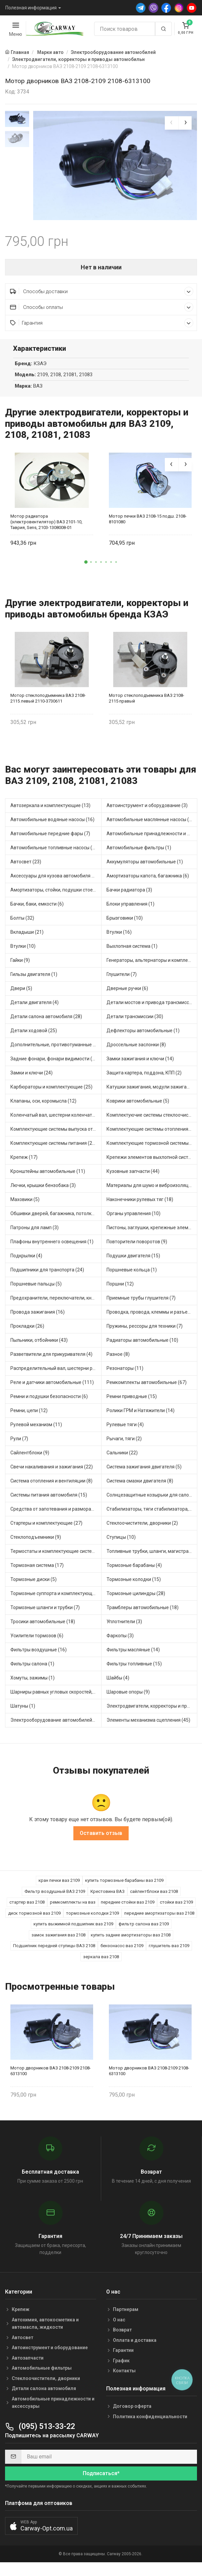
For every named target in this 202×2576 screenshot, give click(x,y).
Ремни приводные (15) (132, 1402)
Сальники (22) (122, 1459)
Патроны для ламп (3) (34, 1234)
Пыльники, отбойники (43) (39, 1346)
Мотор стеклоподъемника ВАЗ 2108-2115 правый (146, 704)
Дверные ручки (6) (127, 994)
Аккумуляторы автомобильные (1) (145, 868)
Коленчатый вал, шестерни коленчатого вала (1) (56, 1121)
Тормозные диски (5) (33, 1585)
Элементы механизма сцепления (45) (148, 1726)
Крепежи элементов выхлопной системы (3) (152, 1163)
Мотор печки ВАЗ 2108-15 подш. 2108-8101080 (148, 525)
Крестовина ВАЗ (107, 1897)
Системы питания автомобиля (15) (48, 1501)
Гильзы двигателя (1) (33, 980)
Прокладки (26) (27, 1332)
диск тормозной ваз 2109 (34, 1919)
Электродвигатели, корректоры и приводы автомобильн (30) (152, 1712)
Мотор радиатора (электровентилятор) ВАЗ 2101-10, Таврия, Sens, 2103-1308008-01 (46, 528)
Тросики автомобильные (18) (42, 1628)
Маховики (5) (25, 1205)
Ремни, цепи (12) (29, 1416)
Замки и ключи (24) (31, 1079)
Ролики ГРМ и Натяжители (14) (141, 1416)
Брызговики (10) (125, 924)
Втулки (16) (119, 938)
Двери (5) (21, 994)
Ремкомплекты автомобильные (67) (147, 1388)
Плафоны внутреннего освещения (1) (51, 1248)
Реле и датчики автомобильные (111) (52, 1388)
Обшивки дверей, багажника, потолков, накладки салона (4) (56, 1220)
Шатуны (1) (22, 1712)
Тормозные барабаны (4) (134, 1571)
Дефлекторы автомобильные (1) (143, 1037)
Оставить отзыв (101, 1839)
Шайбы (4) (118, 1684)
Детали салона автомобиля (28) (46, 1023)
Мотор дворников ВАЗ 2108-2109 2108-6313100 (50, 2076)
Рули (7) (19, 1445)
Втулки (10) (23, 952)
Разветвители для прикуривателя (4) (51, 1360)
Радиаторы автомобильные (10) (142, 1346)
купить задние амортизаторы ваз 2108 (131, 1940)
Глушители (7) (122, 980)
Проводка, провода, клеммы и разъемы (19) (152, 1318)
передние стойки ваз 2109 (127, 1908)
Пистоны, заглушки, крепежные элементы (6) (152, 1234)
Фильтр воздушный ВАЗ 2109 (54, 1897)
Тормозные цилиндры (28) (136, 1599)
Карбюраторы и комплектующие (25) (51, 1093)
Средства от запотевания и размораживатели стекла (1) (56, 1515)
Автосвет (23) (25, 868)
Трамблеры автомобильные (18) (143, 1613)
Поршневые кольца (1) (132, 1276)
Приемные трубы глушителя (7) (141, 1304)
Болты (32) (22, 924)
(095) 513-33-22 (40, 2432)
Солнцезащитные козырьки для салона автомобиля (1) (152, 1501)
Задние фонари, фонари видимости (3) (53, 1065)
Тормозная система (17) (37, 1571)
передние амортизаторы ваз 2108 (159, 1919)
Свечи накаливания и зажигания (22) (51, 1473)
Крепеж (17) (24, 1163)
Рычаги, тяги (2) (124, 1445)
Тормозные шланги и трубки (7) (45, 1613)
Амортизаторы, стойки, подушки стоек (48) (56, 896)
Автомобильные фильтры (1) (139, 854)
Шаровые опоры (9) (128, 1698)
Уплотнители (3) (124, 1628)
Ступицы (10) (121, 1543)
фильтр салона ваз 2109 (144, 1929)
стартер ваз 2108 (27, 1908)
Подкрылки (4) (26, 1262)
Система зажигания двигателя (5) (144, 1473)
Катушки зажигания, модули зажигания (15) (152, 1093)
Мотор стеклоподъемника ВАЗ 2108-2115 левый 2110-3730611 (48, 704)
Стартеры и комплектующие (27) (46, 1529)
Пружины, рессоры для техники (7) (145, 1332)
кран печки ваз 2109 (59, 1886)
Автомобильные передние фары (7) (50, 840)
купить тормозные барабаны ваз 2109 (124, 1886)
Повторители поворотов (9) (137, 1248)
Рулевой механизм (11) (36, 1431)
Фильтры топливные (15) (134, 1670)
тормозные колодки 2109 (92, 1919)
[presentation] (171, 123)
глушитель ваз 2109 (169, 1951)
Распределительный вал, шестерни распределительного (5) (56, 1374)
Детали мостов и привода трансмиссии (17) (152, 1008)
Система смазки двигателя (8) (140, 1487)
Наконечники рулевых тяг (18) (140, 1205)
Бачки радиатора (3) (129, 896)
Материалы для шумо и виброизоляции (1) (152, 1191)
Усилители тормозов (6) (36, 1642)
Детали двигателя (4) (34, 1008)
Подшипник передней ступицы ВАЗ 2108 (54, 1951)
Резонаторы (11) (125, 1374)
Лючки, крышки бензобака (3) (43, 1191)
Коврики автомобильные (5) (138, 1107)
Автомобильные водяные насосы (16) (52, 826)
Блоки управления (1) (130, 910)
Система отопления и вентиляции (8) (51, 1487)
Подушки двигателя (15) (133, 1262)
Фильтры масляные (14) (133, 1656)
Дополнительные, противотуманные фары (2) (56, 1051)
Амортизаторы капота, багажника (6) (148, 882)
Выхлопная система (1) (132, 952)
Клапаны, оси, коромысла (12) (43, 1107)
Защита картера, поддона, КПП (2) (144, 1079)
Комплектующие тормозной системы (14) (152, 1149)
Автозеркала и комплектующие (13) (50, 811)
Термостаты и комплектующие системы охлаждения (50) (56, 1557)
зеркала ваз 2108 (101, 1962)
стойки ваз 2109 (176, 1908)
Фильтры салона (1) (32, 1670)
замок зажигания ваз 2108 (58, 1940)
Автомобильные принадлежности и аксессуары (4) (152, 840)
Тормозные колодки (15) (134, 1585)
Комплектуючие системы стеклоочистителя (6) (152, 1121)
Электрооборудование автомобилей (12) (56, 1726)
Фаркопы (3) (120, 1642)
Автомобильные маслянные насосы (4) (150, 826)
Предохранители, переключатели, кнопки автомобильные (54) (56, 1304)
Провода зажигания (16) (37, 1318)
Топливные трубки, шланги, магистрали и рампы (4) (152, 1557)
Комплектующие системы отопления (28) (152, 1135)
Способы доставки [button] (101, 297)
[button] (86, 568)
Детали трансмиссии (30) (135, 1023)
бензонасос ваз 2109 (121, 1951)
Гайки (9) (20, 966)
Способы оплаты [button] (101, 313)
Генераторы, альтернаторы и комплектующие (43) (152, 966)
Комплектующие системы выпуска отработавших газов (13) (56, 1135)
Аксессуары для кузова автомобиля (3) (53, 882)
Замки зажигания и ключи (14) (140, 1065)
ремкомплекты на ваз (72, 1908)
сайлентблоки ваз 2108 (154, 1897)
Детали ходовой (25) (33, 1037)
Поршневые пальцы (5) (36, 1290)
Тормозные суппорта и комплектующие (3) (56, 1599)
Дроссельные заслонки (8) (136, 1051)
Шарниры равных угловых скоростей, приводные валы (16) (56, 1698)
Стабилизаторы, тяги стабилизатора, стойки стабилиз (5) (152, 1515)
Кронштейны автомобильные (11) (47, 1177)
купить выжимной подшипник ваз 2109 (73, 1929)
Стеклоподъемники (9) (35, 1543)
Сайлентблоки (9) (29, 1459)
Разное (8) (118, 1360)
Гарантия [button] (101, 328)
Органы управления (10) (133, 1220)
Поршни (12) (120, 1290)
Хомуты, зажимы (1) (32, 1684)
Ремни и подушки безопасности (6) (49, 1402)
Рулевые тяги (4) (125, 1431)
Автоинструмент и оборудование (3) (147, 811)
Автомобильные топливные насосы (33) (54, 854)
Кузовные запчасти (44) (133, 1177)
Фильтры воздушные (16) (38, 1656)
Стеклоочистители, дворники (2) (142, 1529)
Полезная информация (31, 7)
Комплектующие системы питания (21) (53, 1149)
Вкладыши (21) (27, 938)
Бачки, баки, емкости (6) (37, 910)
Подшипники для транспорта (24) (47, 1276)
